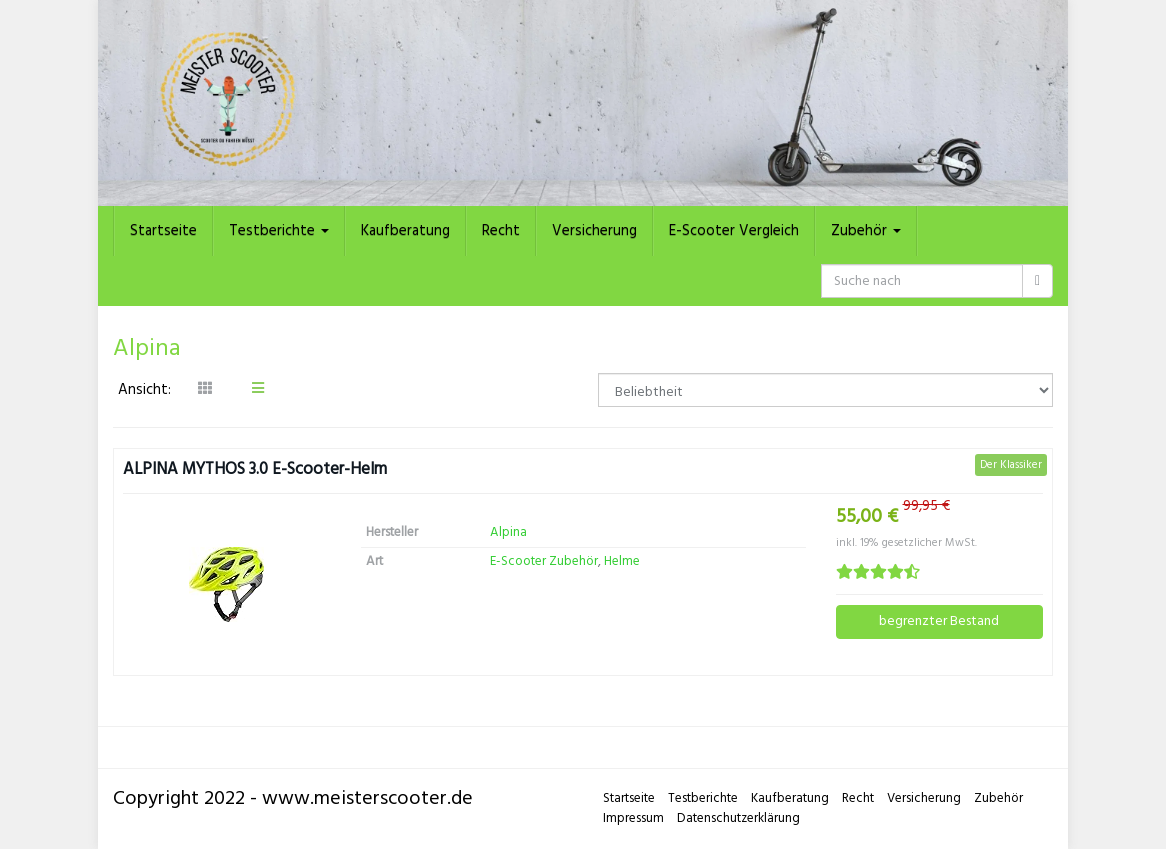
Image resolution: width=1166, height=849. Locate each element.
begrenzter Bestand (939, 621)
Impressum (633, 818)
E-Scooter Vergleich (734, 231)
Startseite (163, 231)
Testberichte (279, 231)
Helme (622, 561)
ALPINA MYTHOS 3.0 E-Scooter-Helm (255, 470)
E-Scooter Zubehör (544, 561)
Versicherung (594, 231)
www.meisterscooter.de (367, 799)
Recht (501, 231)
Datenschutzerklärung (738, 818)
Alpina (508, 532)
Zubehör (866, 231)
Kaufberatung (405, 231)
